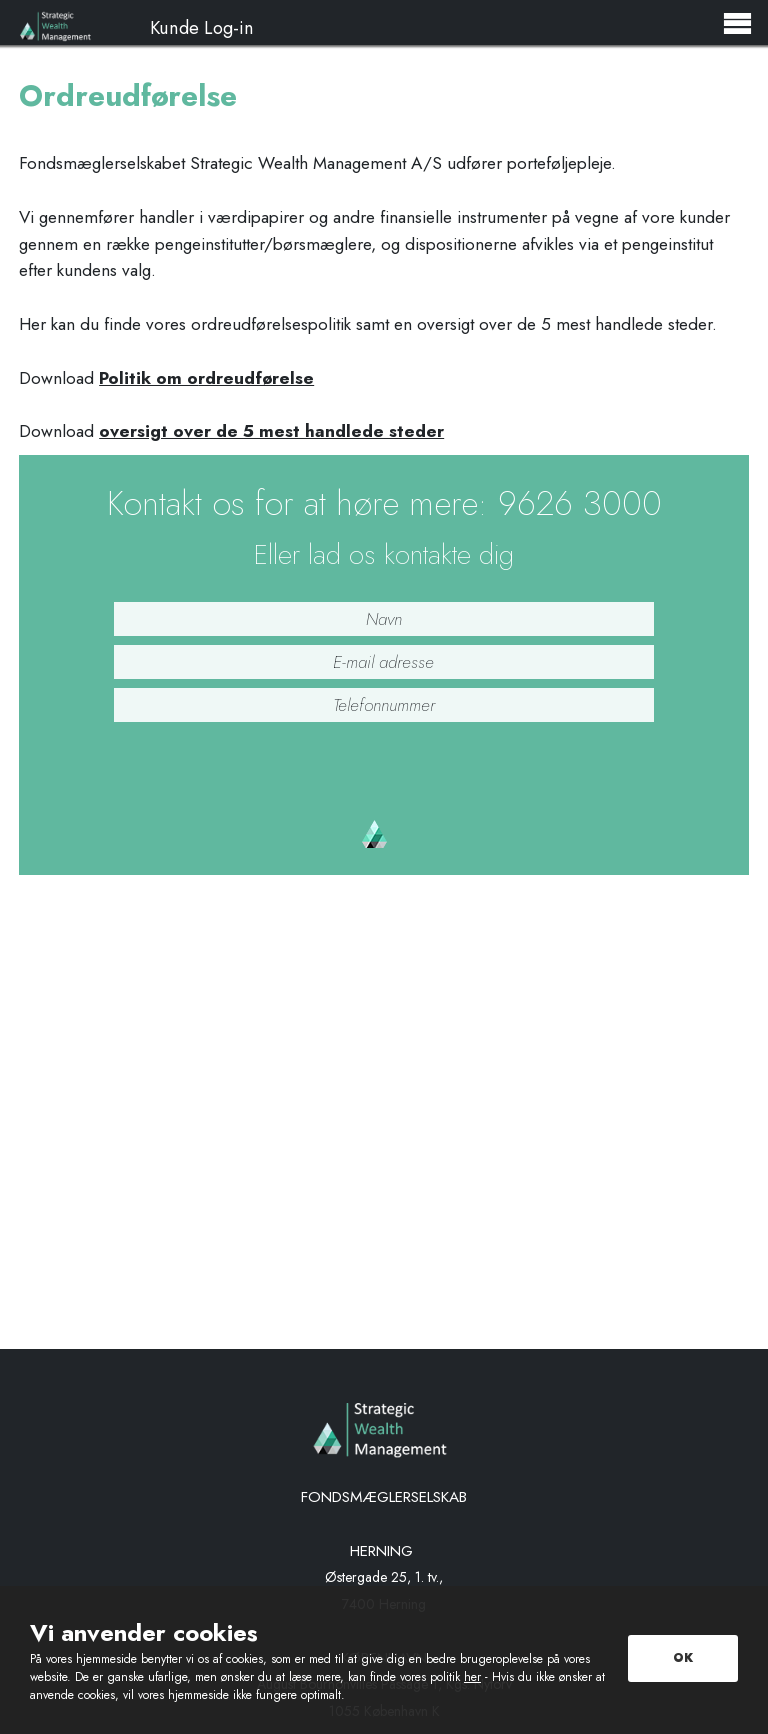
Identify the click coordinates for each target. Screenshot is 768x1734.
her (472, 1677)
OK (683, 1658)
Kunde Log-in (202, 25)
